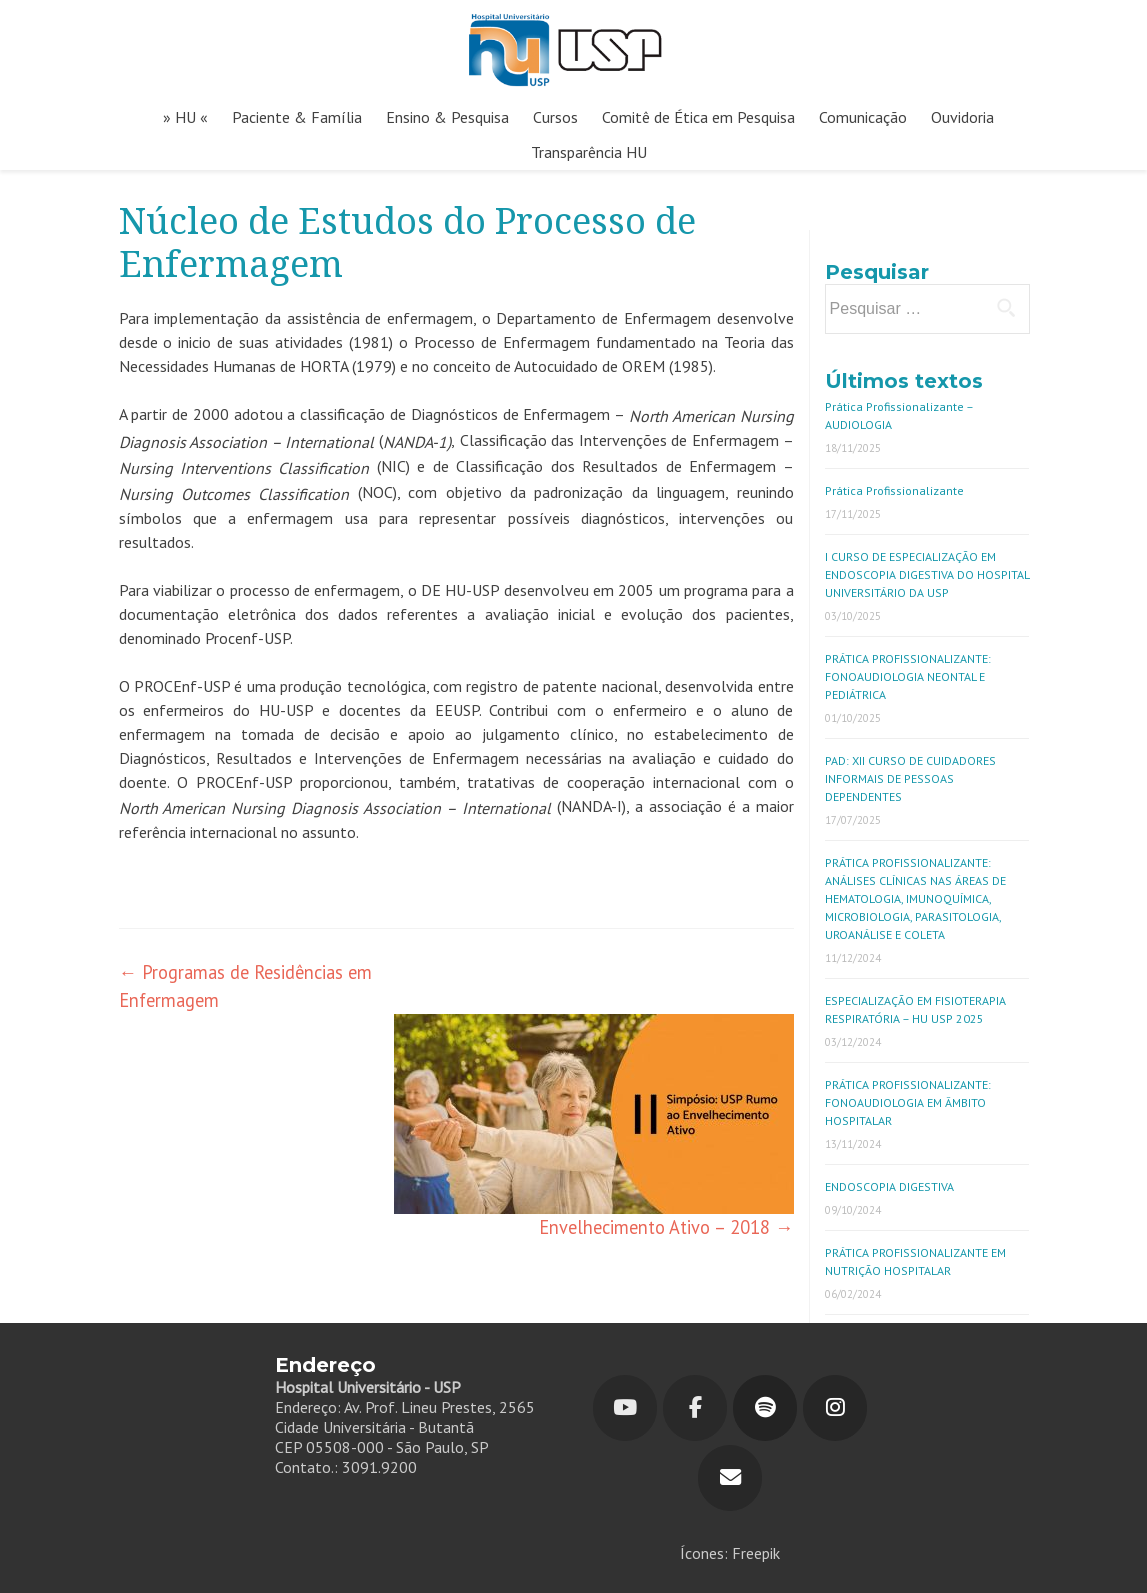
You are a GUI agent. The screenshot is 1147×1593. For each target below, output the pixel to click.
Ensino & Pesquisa (447, 117)
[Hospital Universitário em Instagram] (835, 1408)
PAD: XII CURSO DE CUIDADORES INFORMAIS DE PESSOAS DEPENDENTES (910, 778)
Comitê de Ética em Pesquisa (698, 117)
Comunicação (863, 117)
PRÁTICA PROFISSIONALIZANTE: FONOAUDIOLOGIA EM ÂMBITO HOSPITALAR (908, 1102)
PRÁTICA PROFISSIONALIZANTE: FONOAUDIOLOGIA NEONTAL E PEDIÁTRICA (908, 676)
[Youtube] (625, 1408)
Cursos (555, 117)
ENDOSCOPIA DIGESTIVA (889, 1186)
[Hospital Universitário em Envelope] (730, 1478)
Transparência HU (589, 152)
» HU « (185, 117)
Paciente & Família (297, 117)
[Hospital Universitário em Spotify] (765, 1408)
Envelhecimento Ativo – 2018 (666, 1227)
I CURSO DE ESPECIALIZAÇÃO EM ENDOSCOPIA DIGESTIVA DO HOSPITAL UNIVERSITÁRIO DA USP (927, 574)
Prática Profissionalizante (894, 490)
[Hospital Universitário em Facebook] (695, 1408)
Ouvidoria (962, 117)
